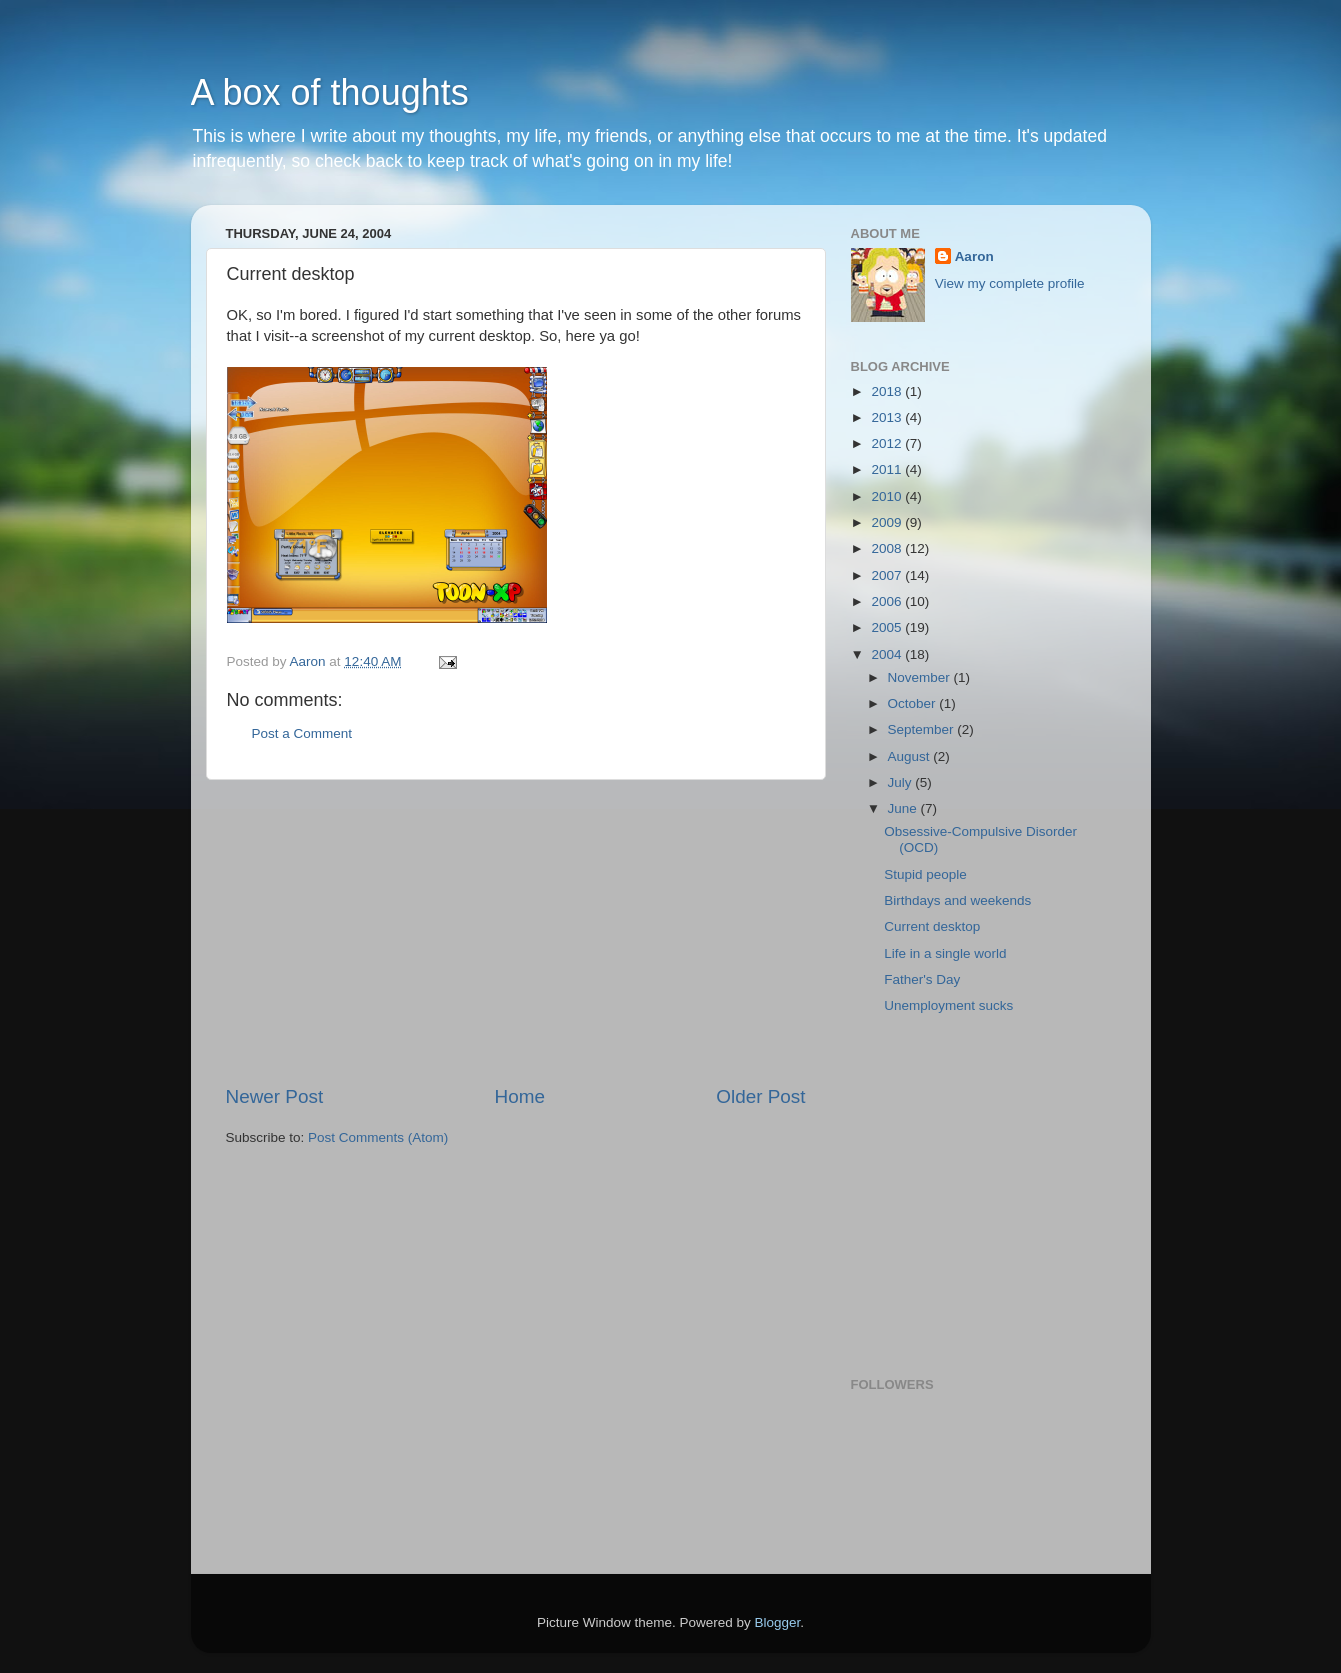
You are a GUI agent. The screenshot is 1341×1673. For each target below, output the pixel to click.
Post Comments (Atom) (378, 1137)
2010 (888, 496)
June (904, 808)
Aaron (974, 256)
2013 (888, 417)
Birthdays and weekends (957, 900)
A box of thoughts (330, 92)
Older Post (760, 1096)
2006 (888, 601)
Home (520, 1096)
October (914, 703)
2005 (888, 627)
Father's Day (922, 979)
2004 (888, 654)
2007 (888, 575)
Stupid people (925, 874)
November (921, 677)
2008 (888, 548)
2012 (888, 443)
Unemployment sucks (948, 1005)
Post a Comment (302, 733)
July (902, 782)
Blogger (778, 1622)
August (911, 756)
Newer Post (275, 1096)
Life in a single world (945, 953)
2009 (888, 522)
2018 (888, 391)
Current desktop (932, 926)
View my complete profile (1010, 283)
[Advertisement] (516, 932)
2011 (888, 469)
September (923, 729)
